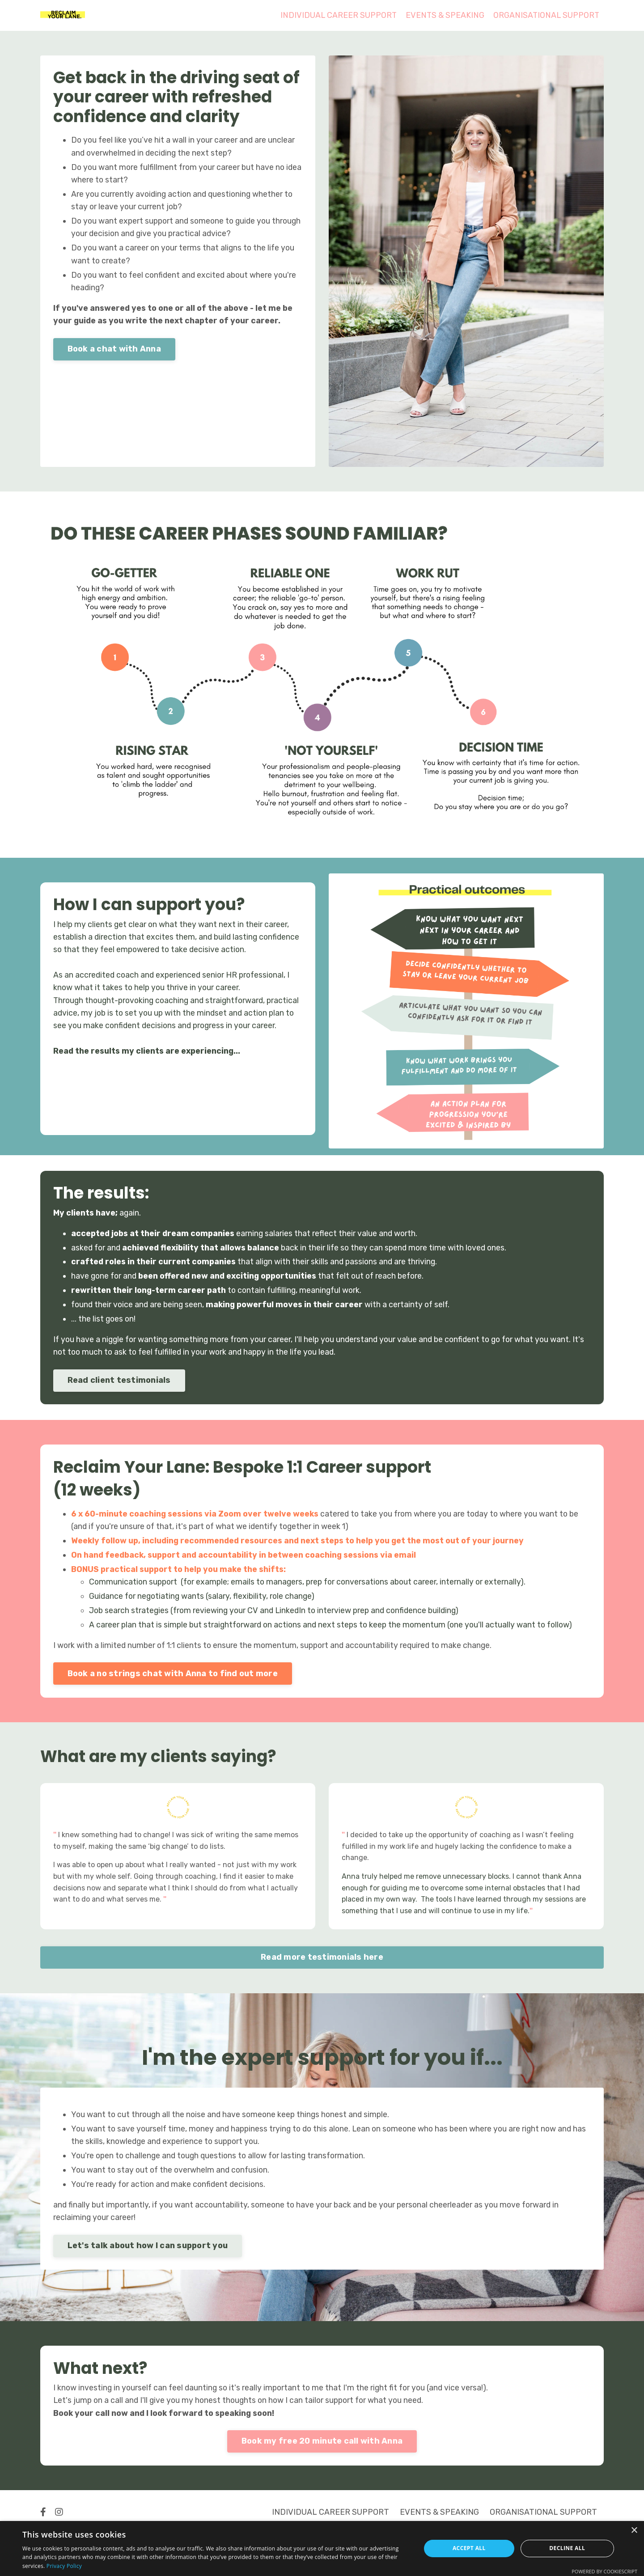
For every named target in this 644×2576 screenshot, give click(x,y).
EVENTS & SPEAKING (443, 15)
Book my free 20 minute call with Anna (322, 2454)
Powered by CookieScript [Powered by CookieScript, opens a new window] (604, 2571)
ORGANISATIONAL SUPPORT (545, 15)
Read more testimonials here (322, 1966)
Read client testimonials (119, 1383)
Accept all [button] (469, 2548)
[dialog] (322, 2548)
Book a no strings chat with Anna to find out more (173, 1680)
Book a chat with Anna (114, 353)
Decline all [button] (567, 2548)
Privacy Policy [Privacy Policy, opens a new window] (64, 2566)
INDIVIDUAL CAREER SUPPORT (336, 15)
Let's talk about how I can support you (148, 2257)
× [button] (634, 2530)
